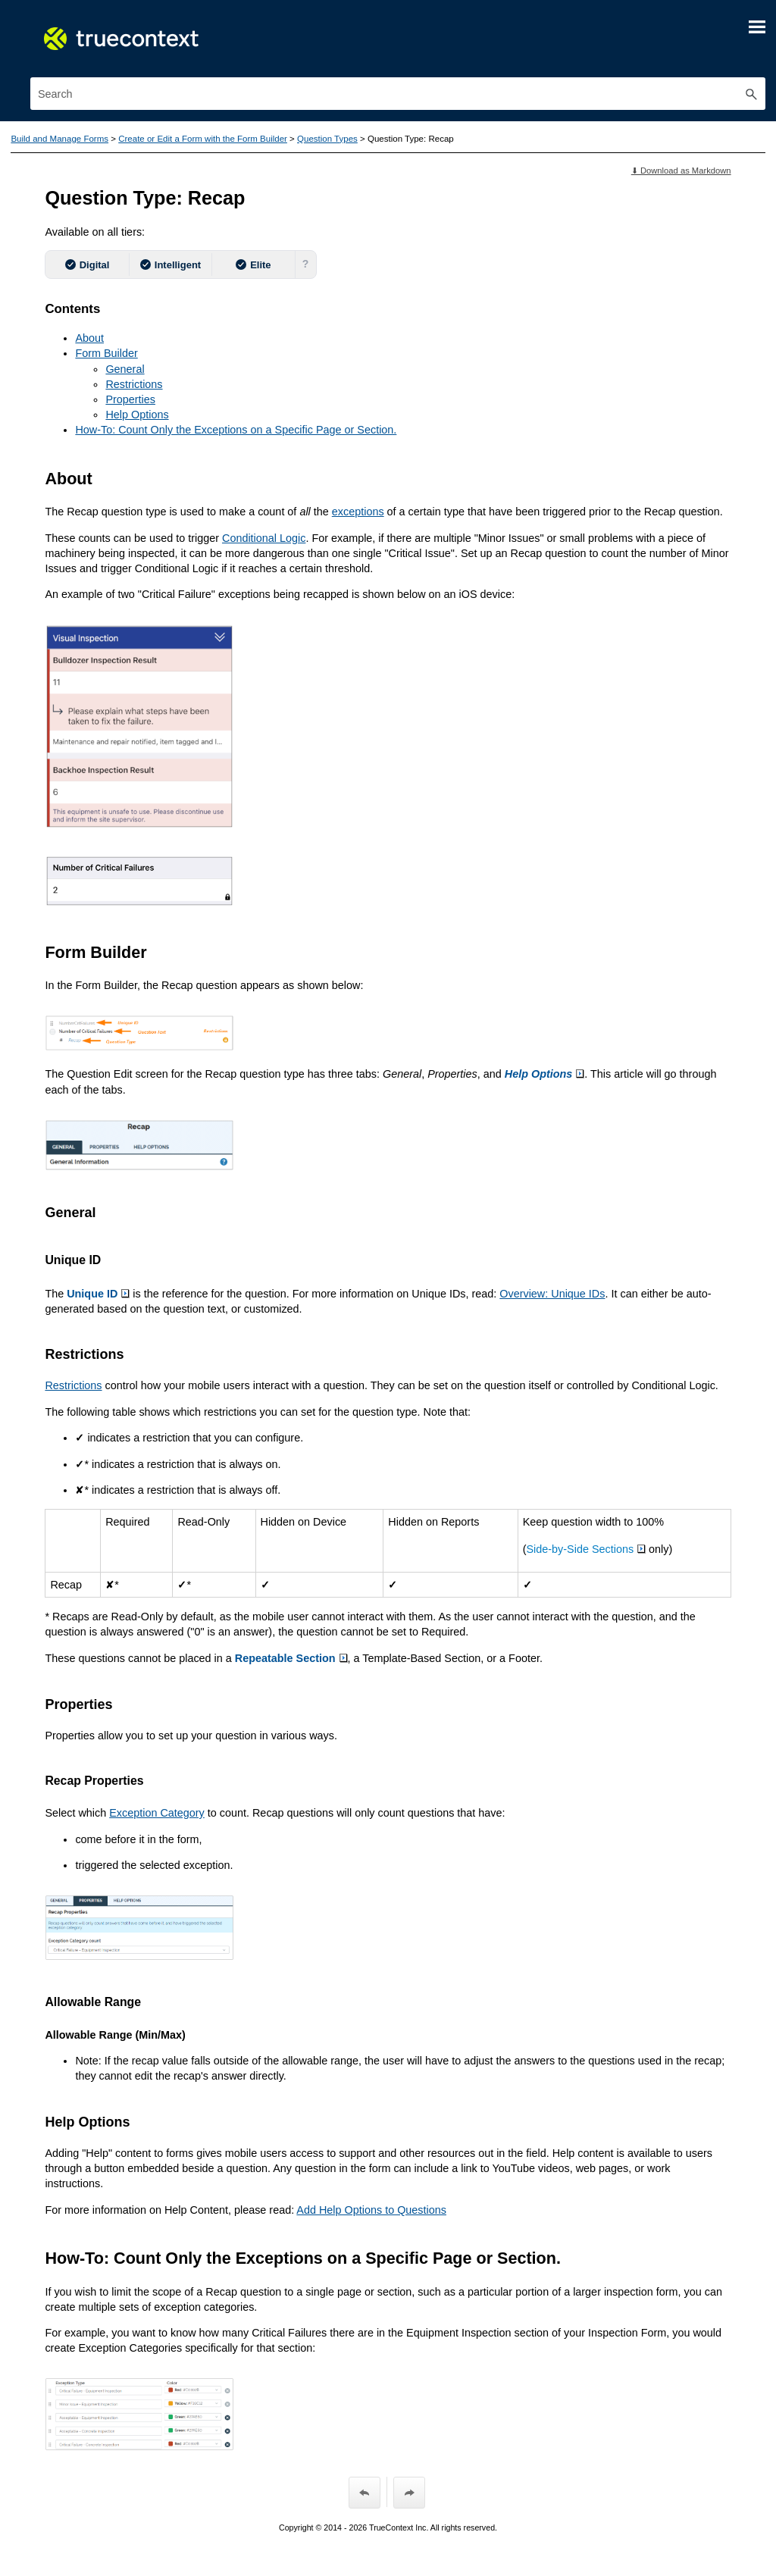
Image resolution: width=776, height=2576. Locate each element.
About (89, 338)
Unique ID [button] (98, 1294)
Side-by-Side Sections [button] (586, 1549)
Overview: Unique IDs (552, 1294)
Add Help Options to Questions (371, 2210)
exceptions (358, 511)
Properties (130, 399)
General (124, 369)
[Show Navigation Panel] (757, 26)
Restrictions (133, 384)
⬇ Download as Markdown (681, 170)
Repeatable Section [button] (291, 1658)
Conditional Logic (263, 538)
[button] (751, 93)
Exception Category (157, 1813)
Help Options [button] (545, 1074)
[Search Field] (397, 93)
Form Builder (106, 353)
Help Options (136, 414)
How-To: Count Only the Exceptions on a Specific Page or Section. (235, 430)
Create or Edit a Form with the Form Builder (202, 138)
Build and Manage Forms (59, 138)
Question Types (327, 138)
